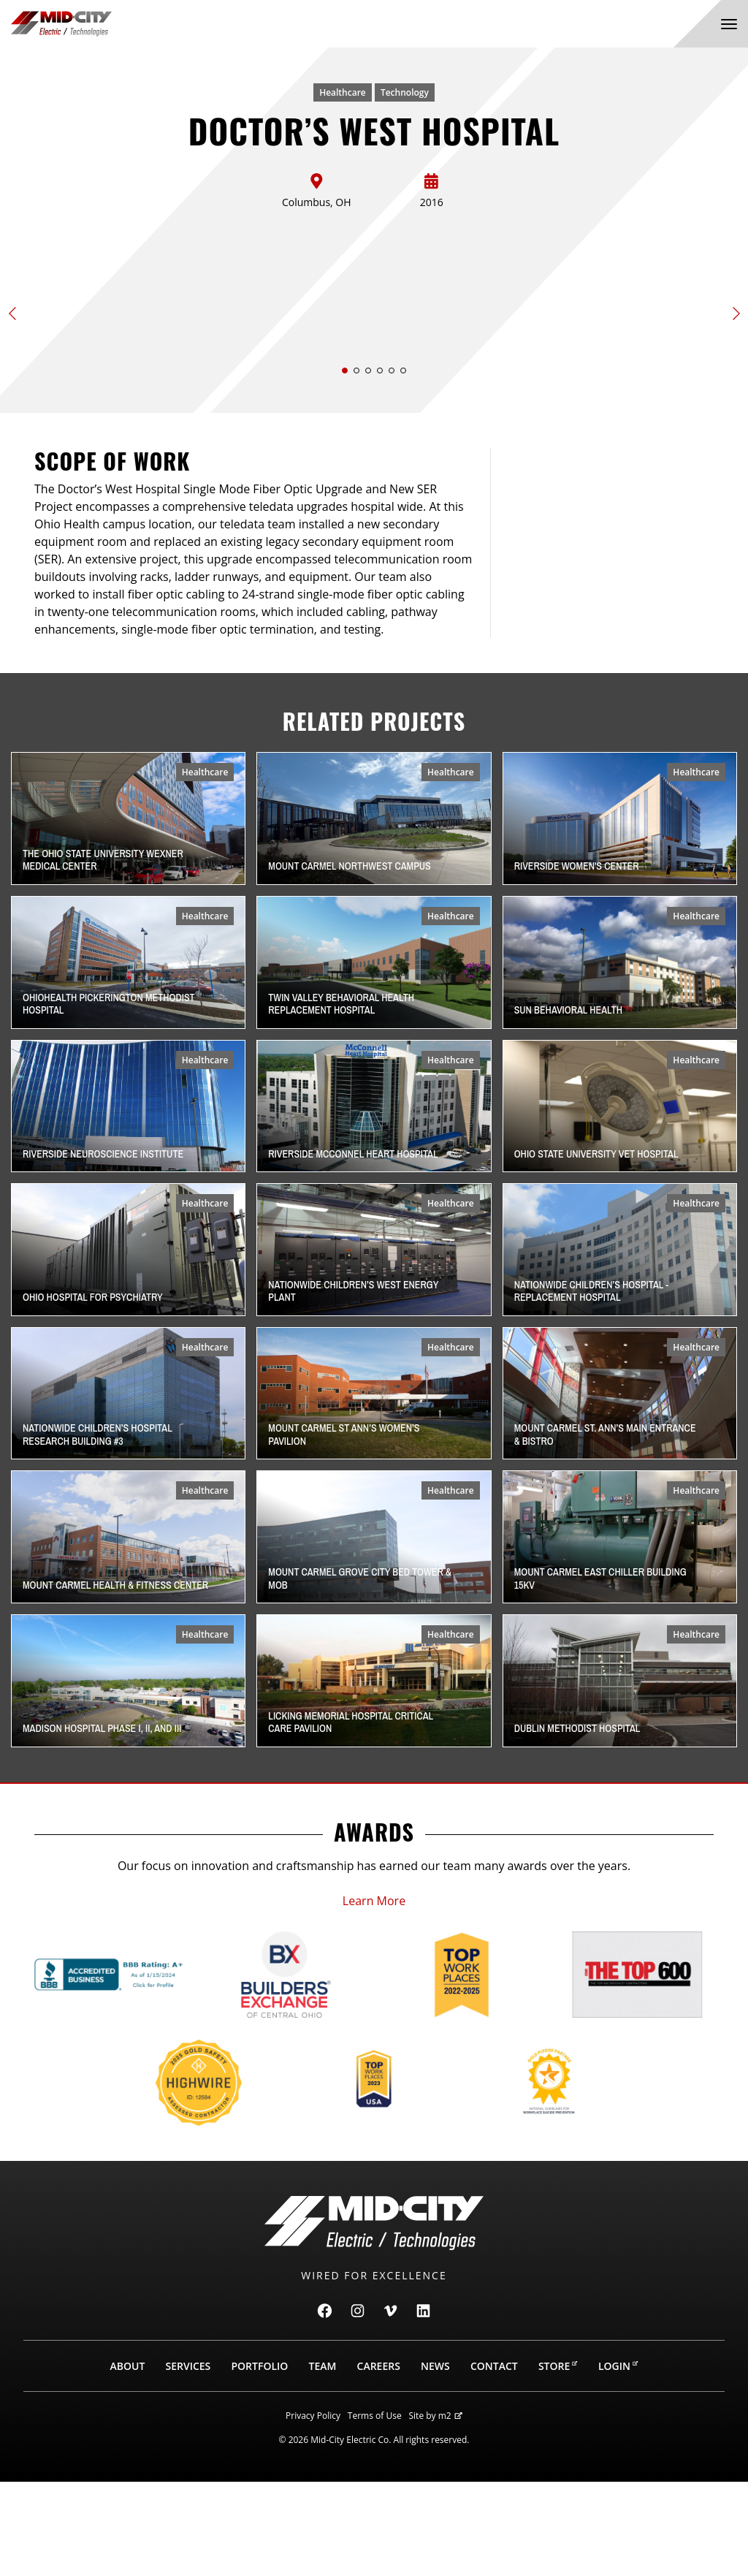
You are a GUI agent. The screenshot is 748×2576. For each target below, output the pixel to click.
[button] (345, 465)
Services (187, 2460)
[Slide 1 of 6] (374, 347)
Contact (494, 2460)
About (127, 2460)
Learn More (374, 1995)
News (435, 2460)
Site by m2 (435, 2510)
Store (558, 2460)
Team (323, 2460)
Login (618, 2460)
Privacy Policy (313, 2510)
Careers (378, 2460)
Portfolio (259, 2460)
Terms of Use (375, 2510)
